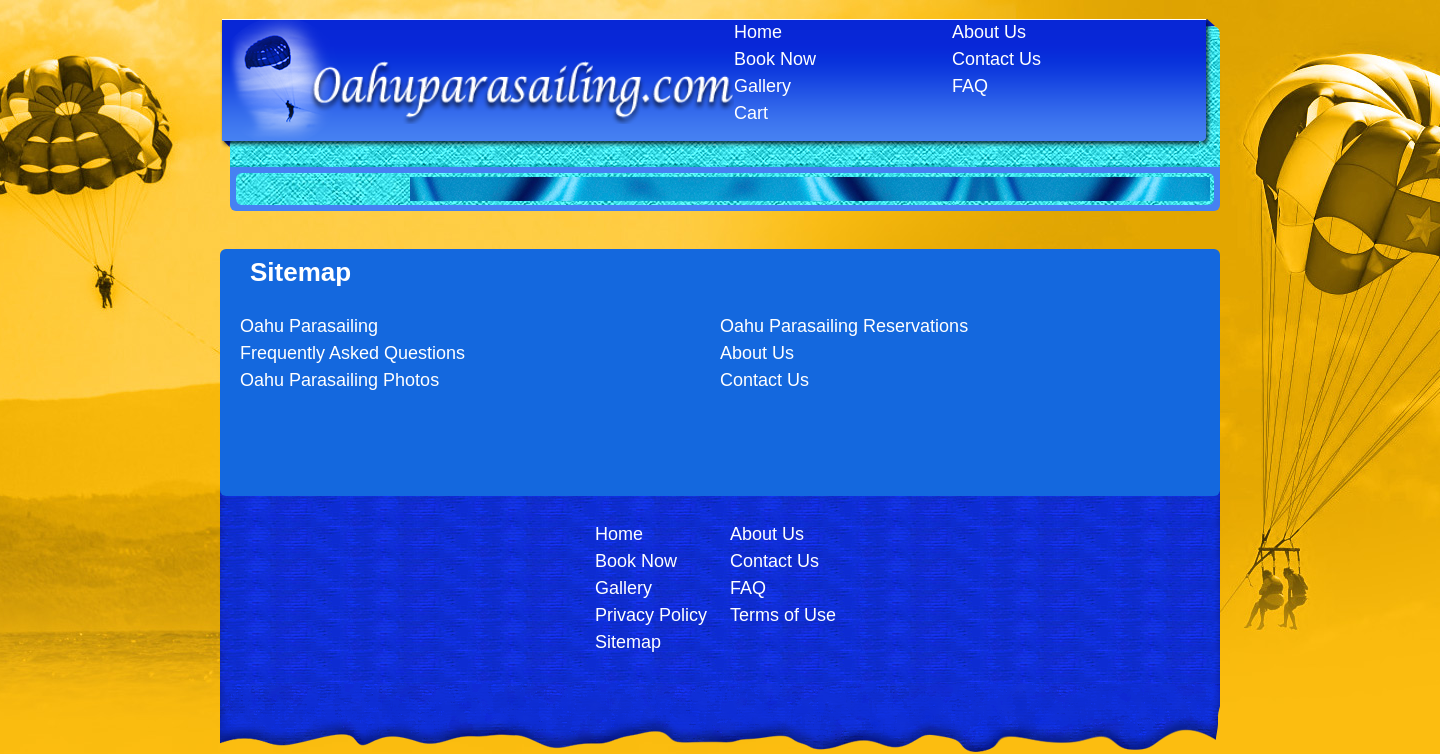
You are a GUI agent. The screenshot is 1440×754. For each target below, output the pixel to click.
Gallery (762, 86)
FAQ (970, 86)
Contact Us (996, 59)
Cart (751, 113)
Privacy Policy (651, 615)
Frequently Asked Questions (352, 353)
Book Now (775, 59)
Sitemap (628, 642)
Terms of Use (783, 615)
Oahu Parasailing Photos (339, 380)
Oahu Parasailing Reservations (844, 326)
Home (758, 32)
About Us (989, 32)
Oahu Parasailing (309, 326)
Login (715, 676)
